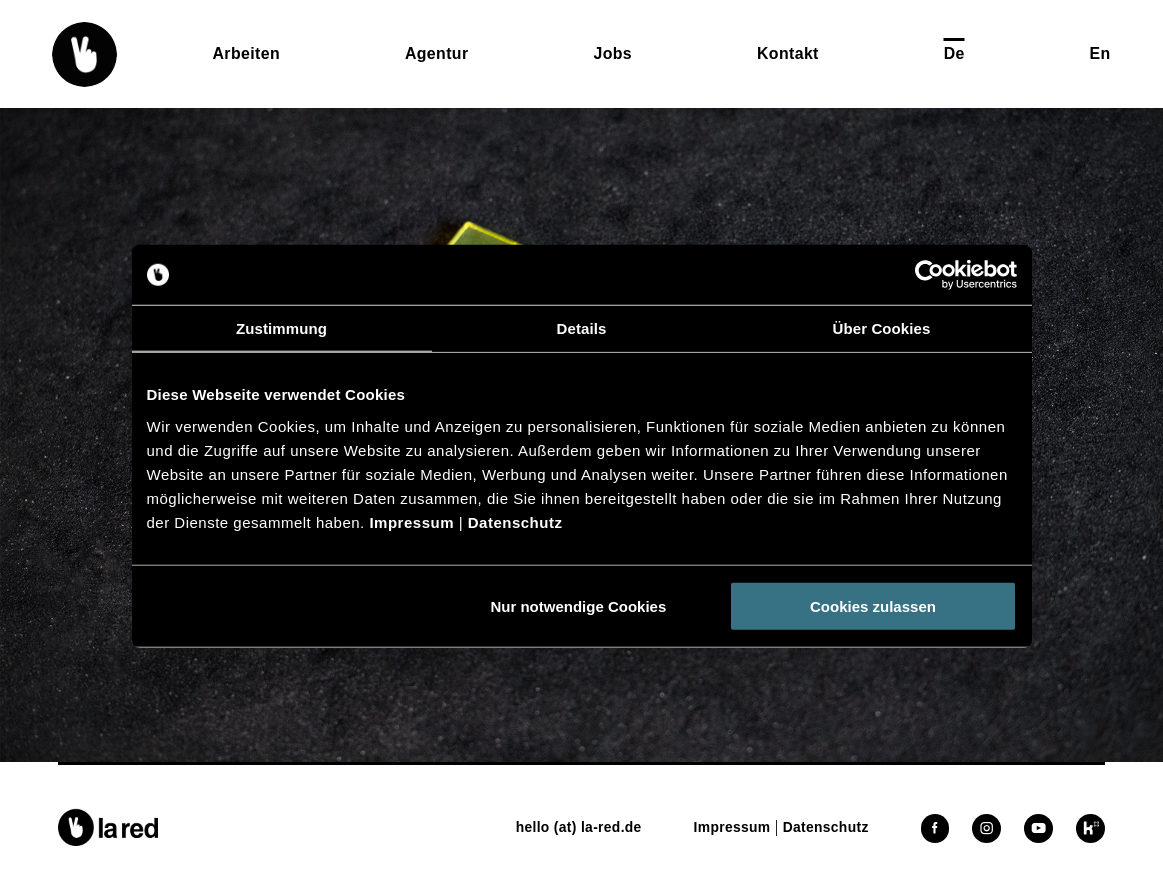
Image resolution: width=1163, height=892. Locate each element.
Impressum (411, 521)
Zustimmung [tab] (281, 328)
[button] (84, 54)
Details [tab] (582, 328)
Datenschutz (515, 521)
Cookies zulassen (873, 605)
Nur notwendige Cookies (578, 605)
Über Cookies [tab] (882, 328)
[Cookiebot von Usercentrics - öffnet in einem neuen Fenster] (929, 275)
